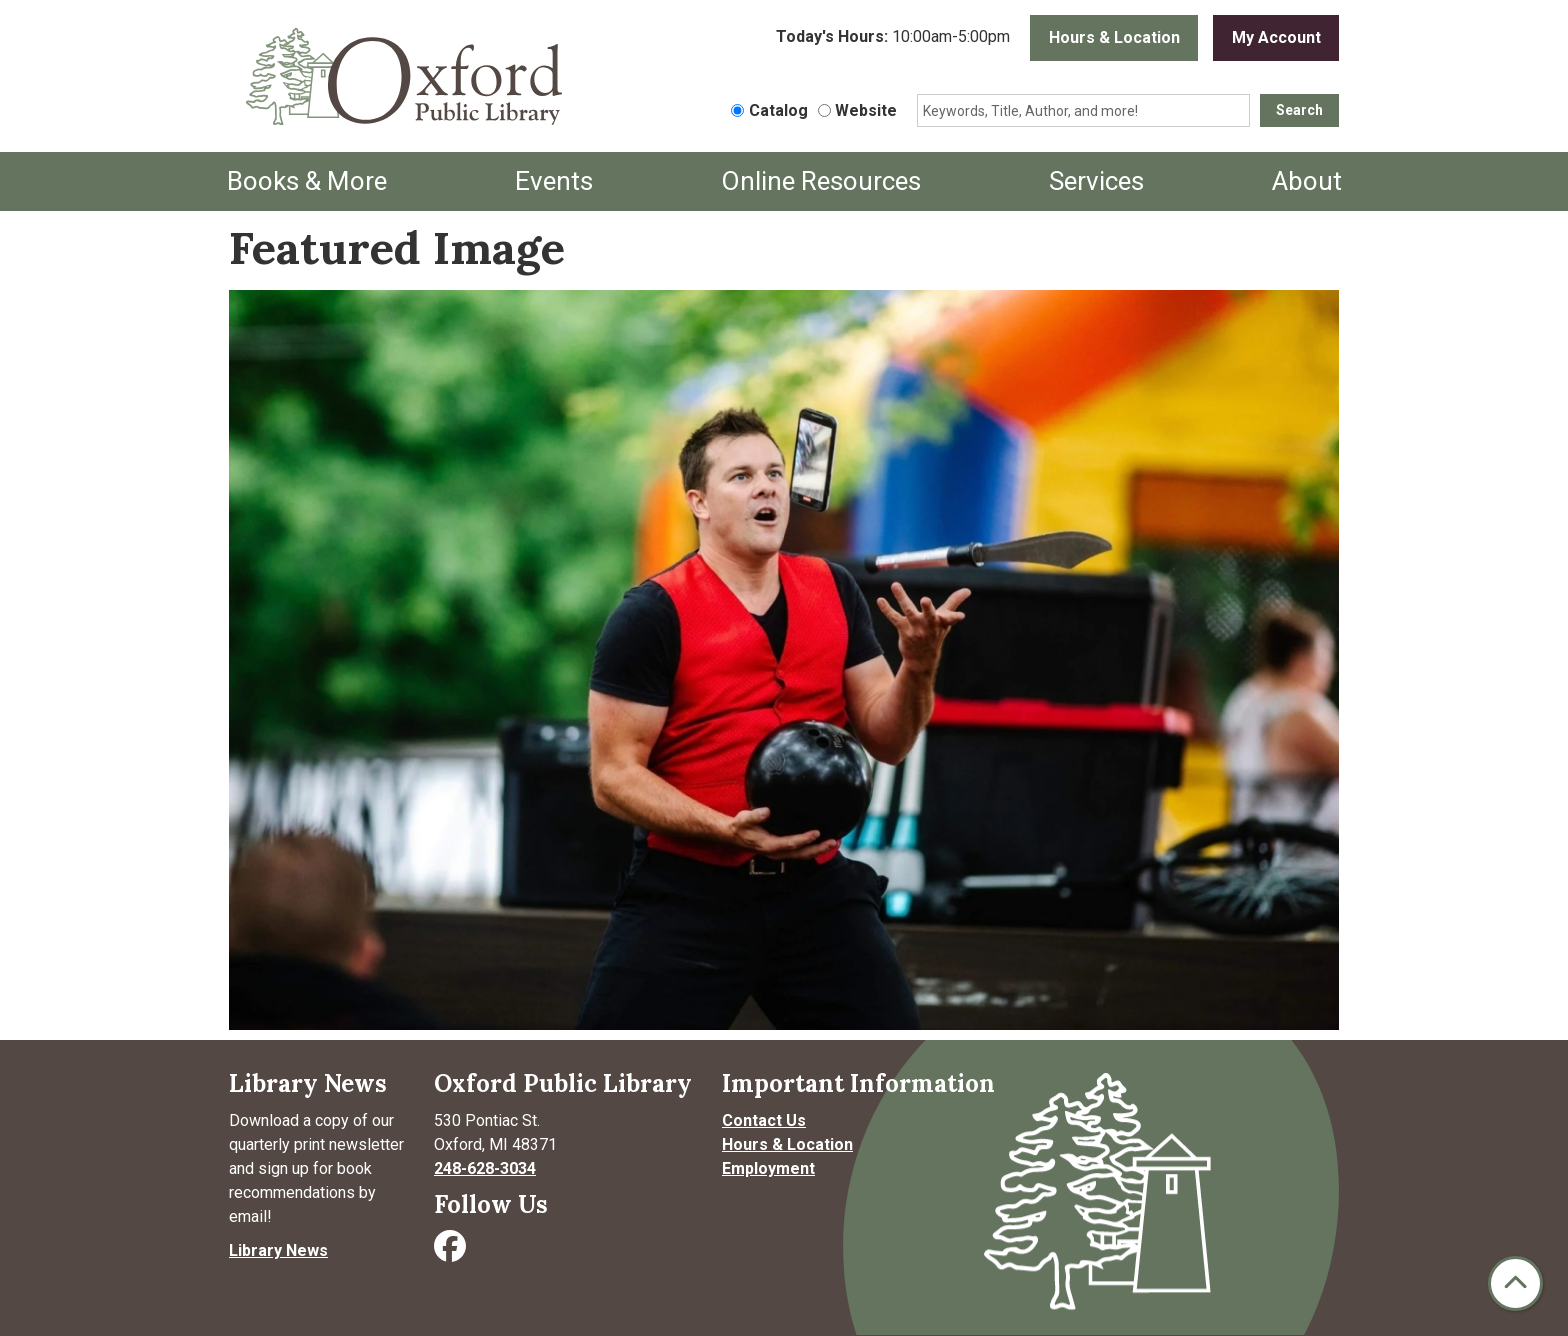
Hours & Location (1114, 37)
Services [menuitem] (1096, 181)
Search (1299, 110)
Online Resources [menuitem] (821, 181)
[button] (893, 38)
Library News (278, 1250)
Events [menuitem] (554, 181)
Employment (768, 1168)
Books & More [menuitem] (307, 181)
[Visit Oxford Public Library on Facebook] (452, 1252)
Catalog (778, 110)
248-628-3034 (485, 1168)
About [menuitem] (1307, 181)
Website (866, 110)
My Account (1276, 37)
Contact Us (764, 1120)
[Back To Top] (1515, 1283)
